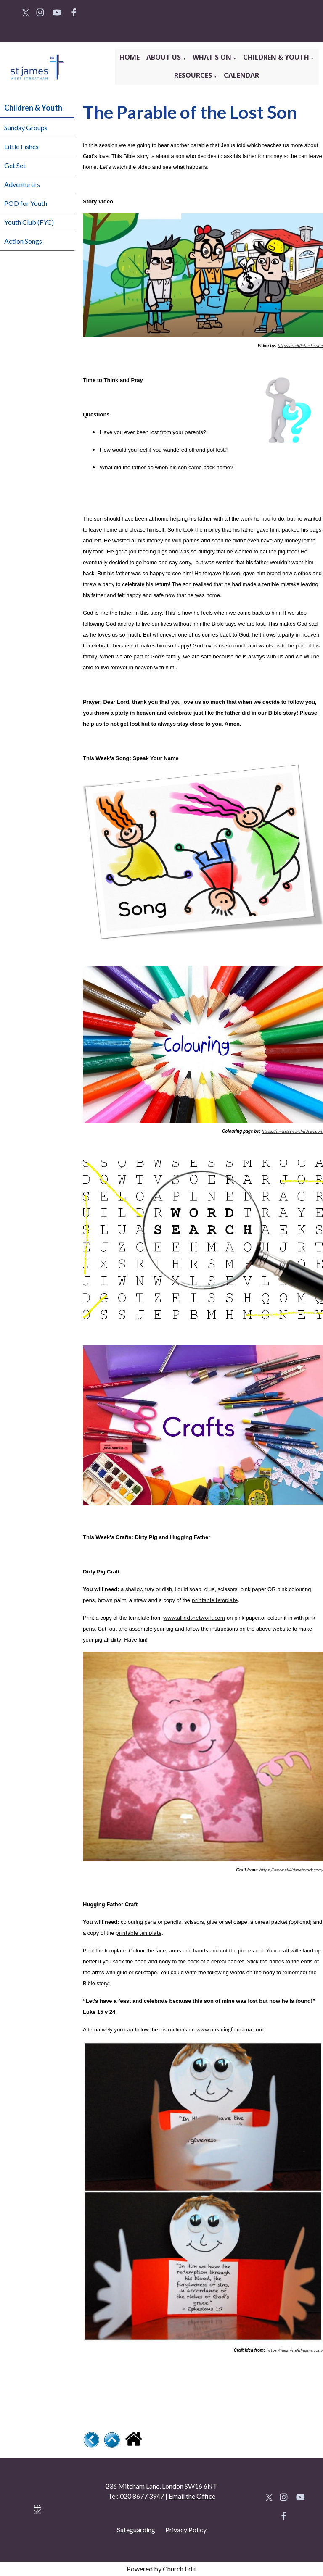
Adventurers (22, 184)
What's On (213, 57)
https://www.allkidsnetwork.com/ (291, 1869)
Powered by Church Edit (161, 2569)
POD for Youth (25, 203)
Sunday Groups (26, 128)
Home (129, 57)
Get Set (15, 165)
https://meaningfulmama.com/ (294, 2349)
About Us (164, 57)
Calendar (241, 75)
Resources (194, 75)
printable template (215, 1600)
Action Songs (23, 241)
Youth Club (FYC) (29, 222)
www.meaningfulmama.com (230, 2029)
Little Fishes (21, 146)
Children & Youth (276, 57)
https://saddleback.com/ (300, 345)
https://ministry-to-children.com (292, 1131)
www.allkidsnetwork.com (194, 1617)
